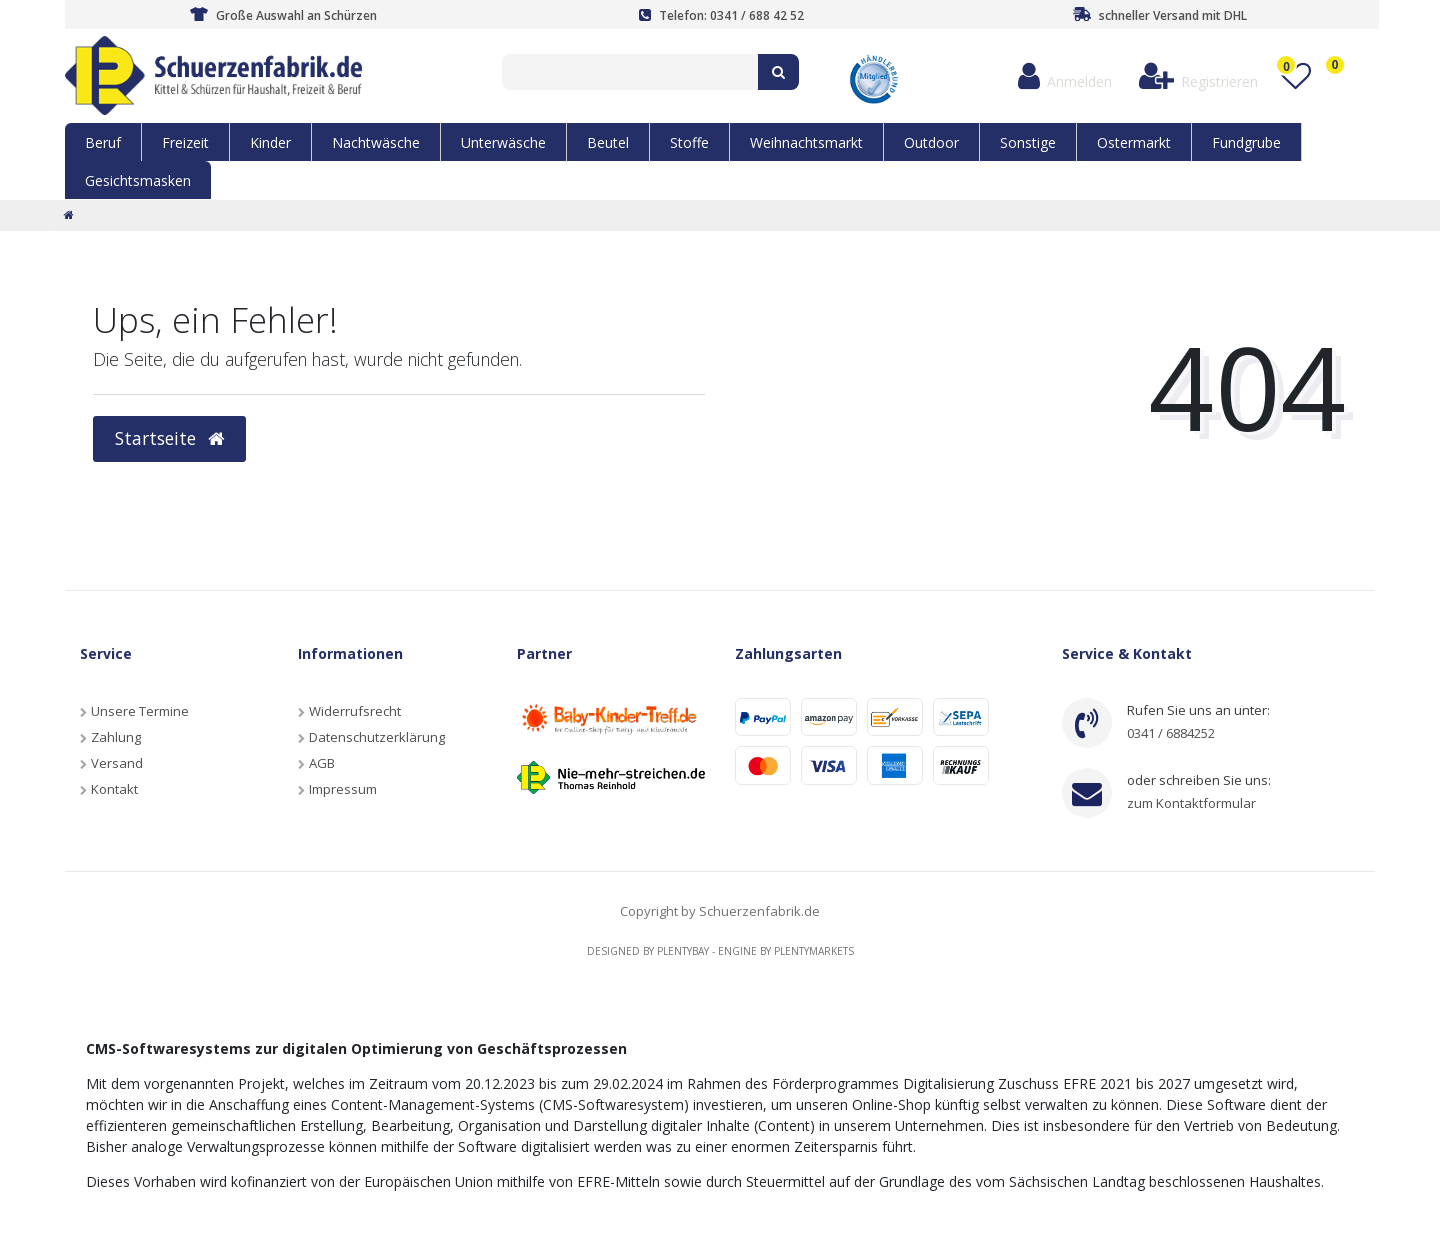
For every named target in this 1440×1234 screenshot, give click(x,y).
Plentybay (683, 951)
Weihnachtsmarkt (806, 142)
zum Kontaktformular (1191, 803)
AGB (322, 763)
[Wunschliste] (1295, 76)
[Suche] (778, 72)
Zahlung (116, 737)
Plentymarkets (814, 951)
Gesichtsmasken (138, 180)
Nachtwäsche (376, 142)
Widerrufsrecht (355, 711)
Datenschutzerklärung (377, 737)
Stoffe (689, 142)
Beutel (608, 142)
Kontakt (114, 789)
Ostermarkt (1134, 142)
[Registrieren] (1198, 76)
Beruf (103, 142)
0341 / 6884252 (1171, 733)
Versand (117, 763)
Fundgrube (1246, 142)
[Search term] (630, 72)
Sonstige (1028, 142)
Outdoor (931, 142)
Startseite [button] (169, 438)
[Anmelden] (1064, 76)
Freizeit (185, 142)
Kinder (270, 142)
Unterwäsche (503, 142)
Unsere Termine (140, 711)
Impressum (343, 789)
